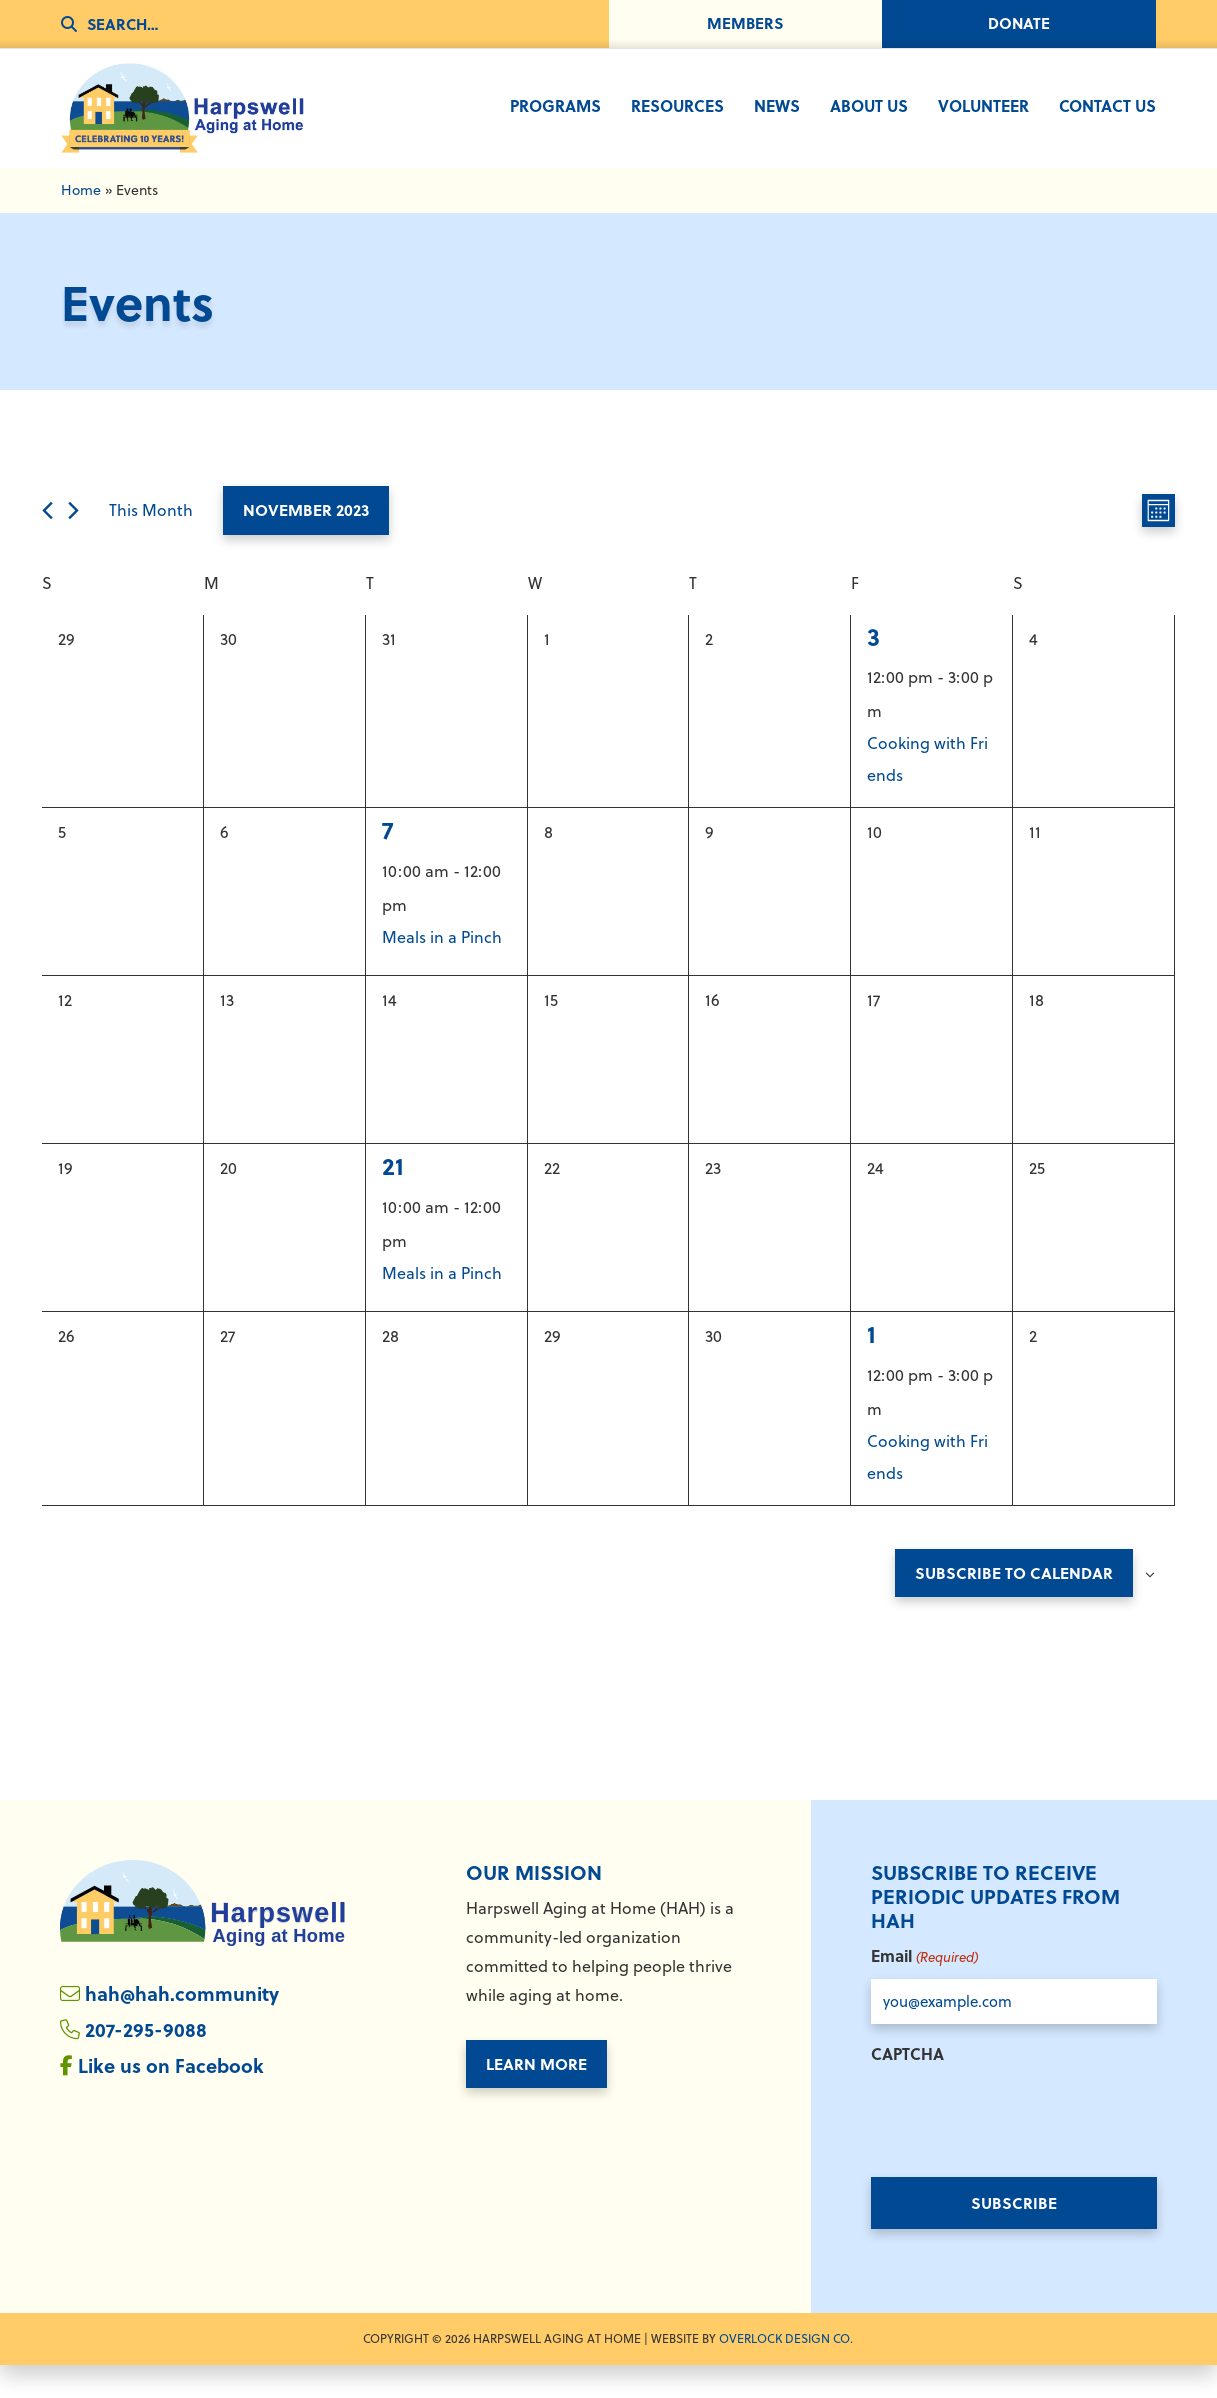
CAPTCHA (907, 2086)
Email (924, 1989)
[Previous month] (47, 541)
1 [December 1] (871, 1365)
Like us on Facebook (174, 2099)
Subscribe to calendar (1014, 1604)
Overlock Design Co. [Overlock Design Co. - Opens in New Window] (786, 2371)
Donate (1019, 23)
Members (745, 23)
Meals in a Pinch (442, 969)
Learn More (536, 2095)
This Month (151, 542)
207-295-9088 (146, 2062)
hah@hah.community (186, 2025)
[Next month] (73, 541)
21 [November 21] (393, 1197)
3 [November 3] (873, 667)
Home (81, 221)
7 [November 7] (387, 861)
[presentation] (1023, 2148)
